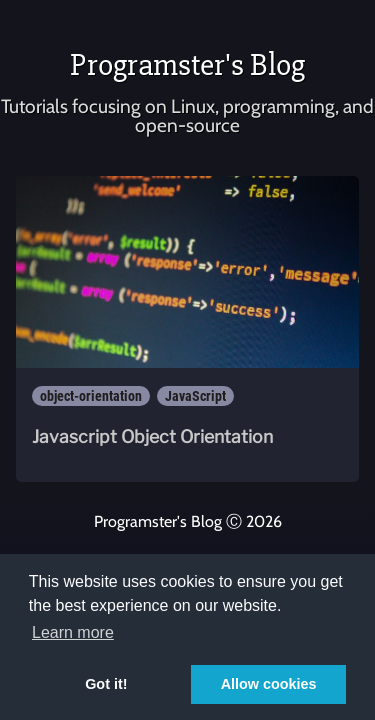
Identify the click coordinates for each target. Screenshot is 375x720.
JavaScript (195, 396)
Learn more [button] (73, 632)
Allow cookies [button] (269, 684)
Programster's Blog (187, 64)
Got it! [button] (106, 684)
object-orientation (91, 396)
